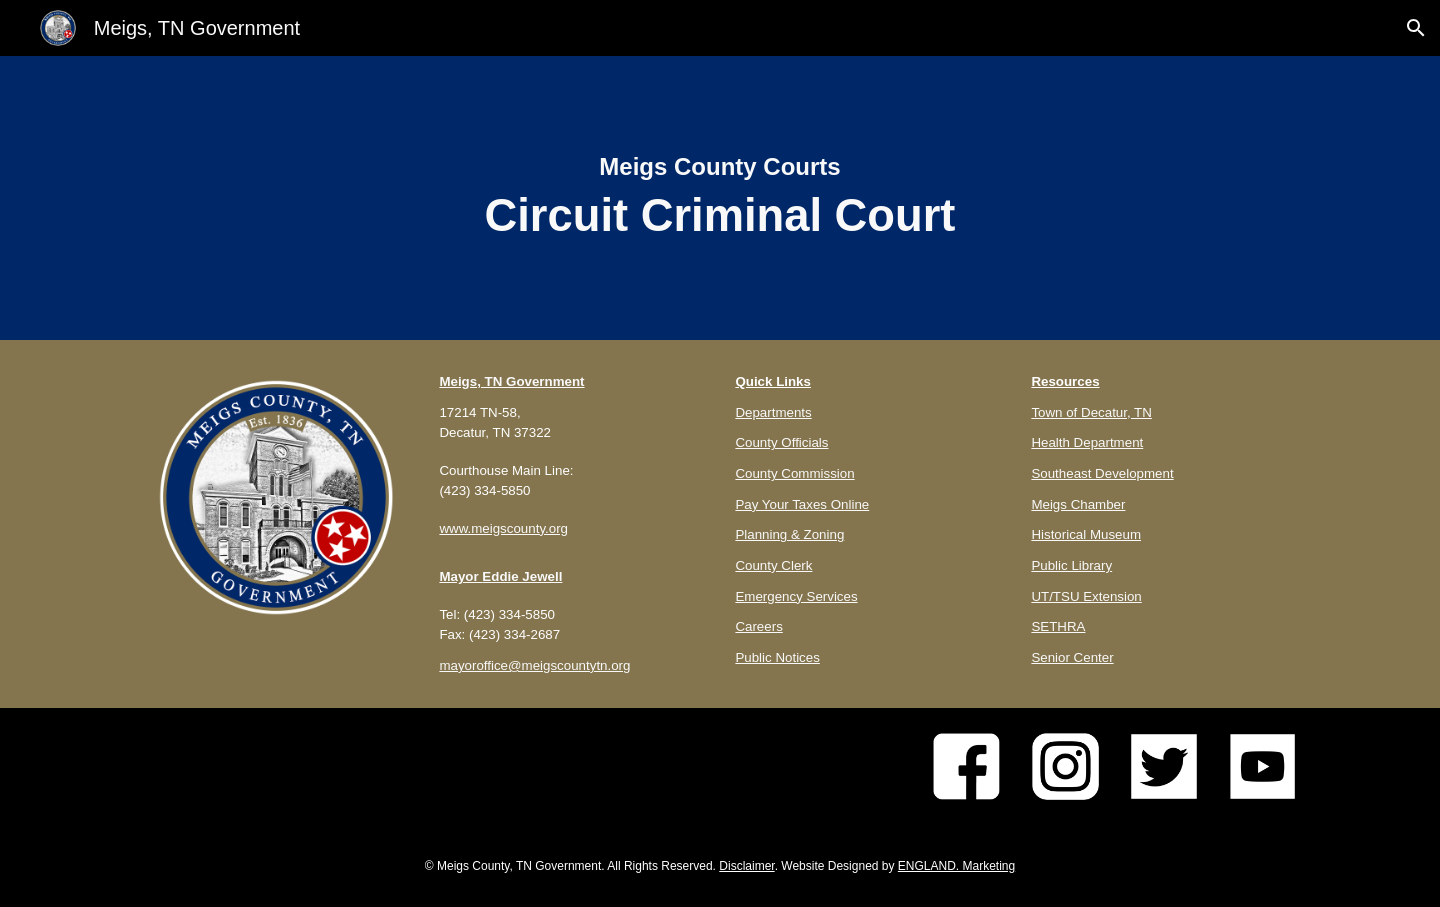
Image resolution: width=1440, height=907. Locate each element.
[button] (1416, 28)
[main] (720, 198)
